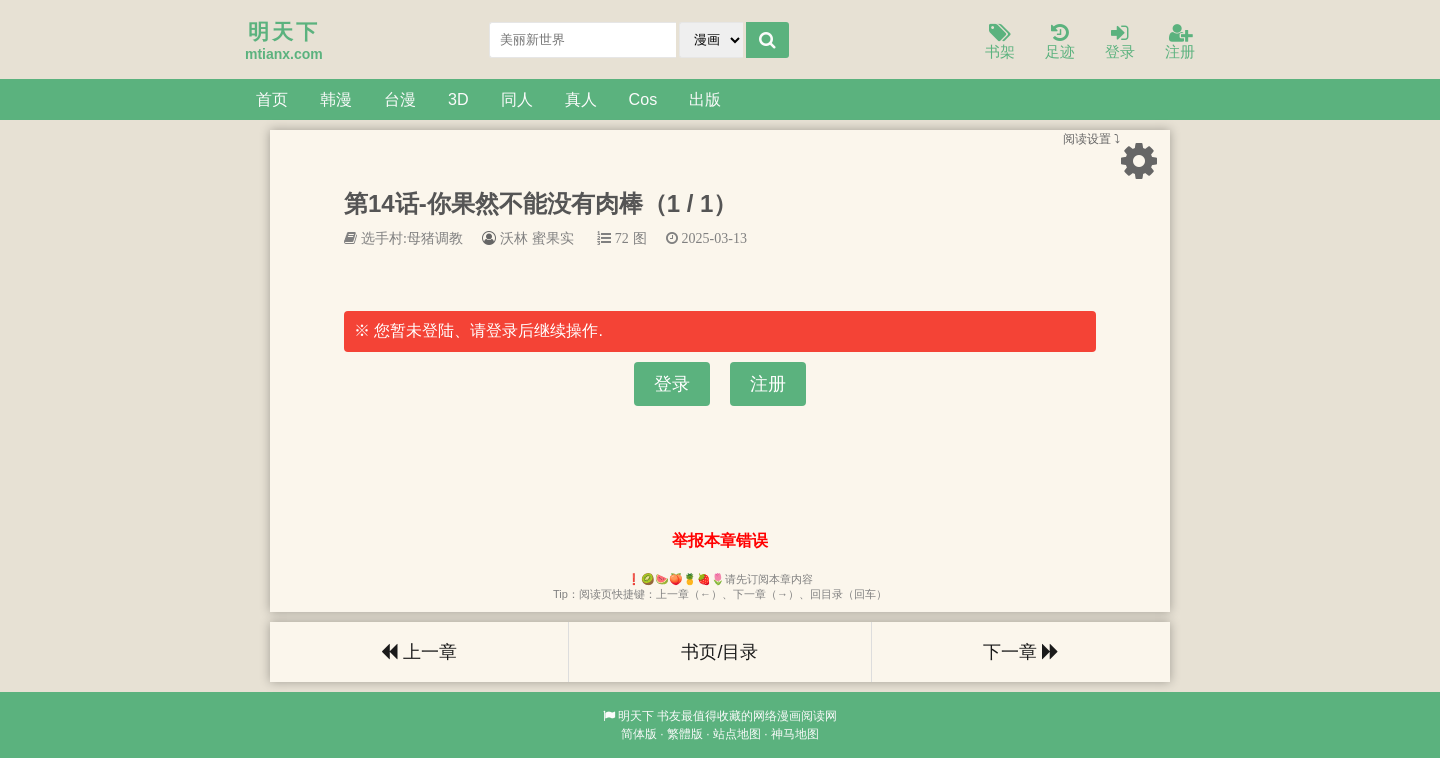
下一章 (1021, 652)
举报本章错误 (720, 540)
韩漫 (336, 99)
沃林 (514, 238)
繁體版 (685, 734)
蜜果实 (553, 238)
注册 (1180, 42)
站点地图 (737, 734)
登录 (1120, 42)
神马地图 (795, 734)
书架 (1000, 42)
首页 (272, 99)
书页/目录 (719, 652)
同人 (517, 99)
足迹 (1060, 42)
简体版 (639, 734)
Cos (643, 99)
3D (458, 99)
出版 (705, 99)
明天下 (636, 716)
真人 (581, 99)
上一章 (419, 652)
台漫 (400, 99)
